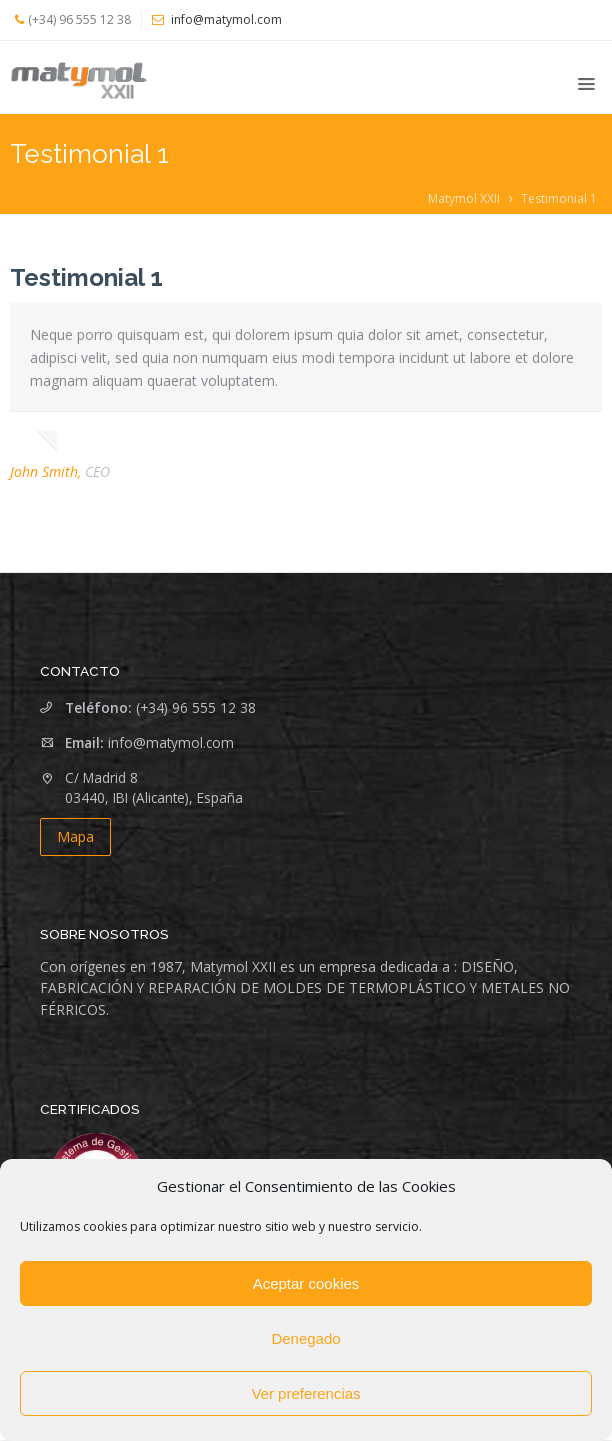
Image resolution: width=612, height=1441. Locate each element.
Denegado (305, 1338)
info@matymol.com (171, 742)
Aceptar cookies (306, 1283)
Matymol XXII (464, 198)
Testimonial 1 (86, 277)
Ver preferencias (305, 1393)
